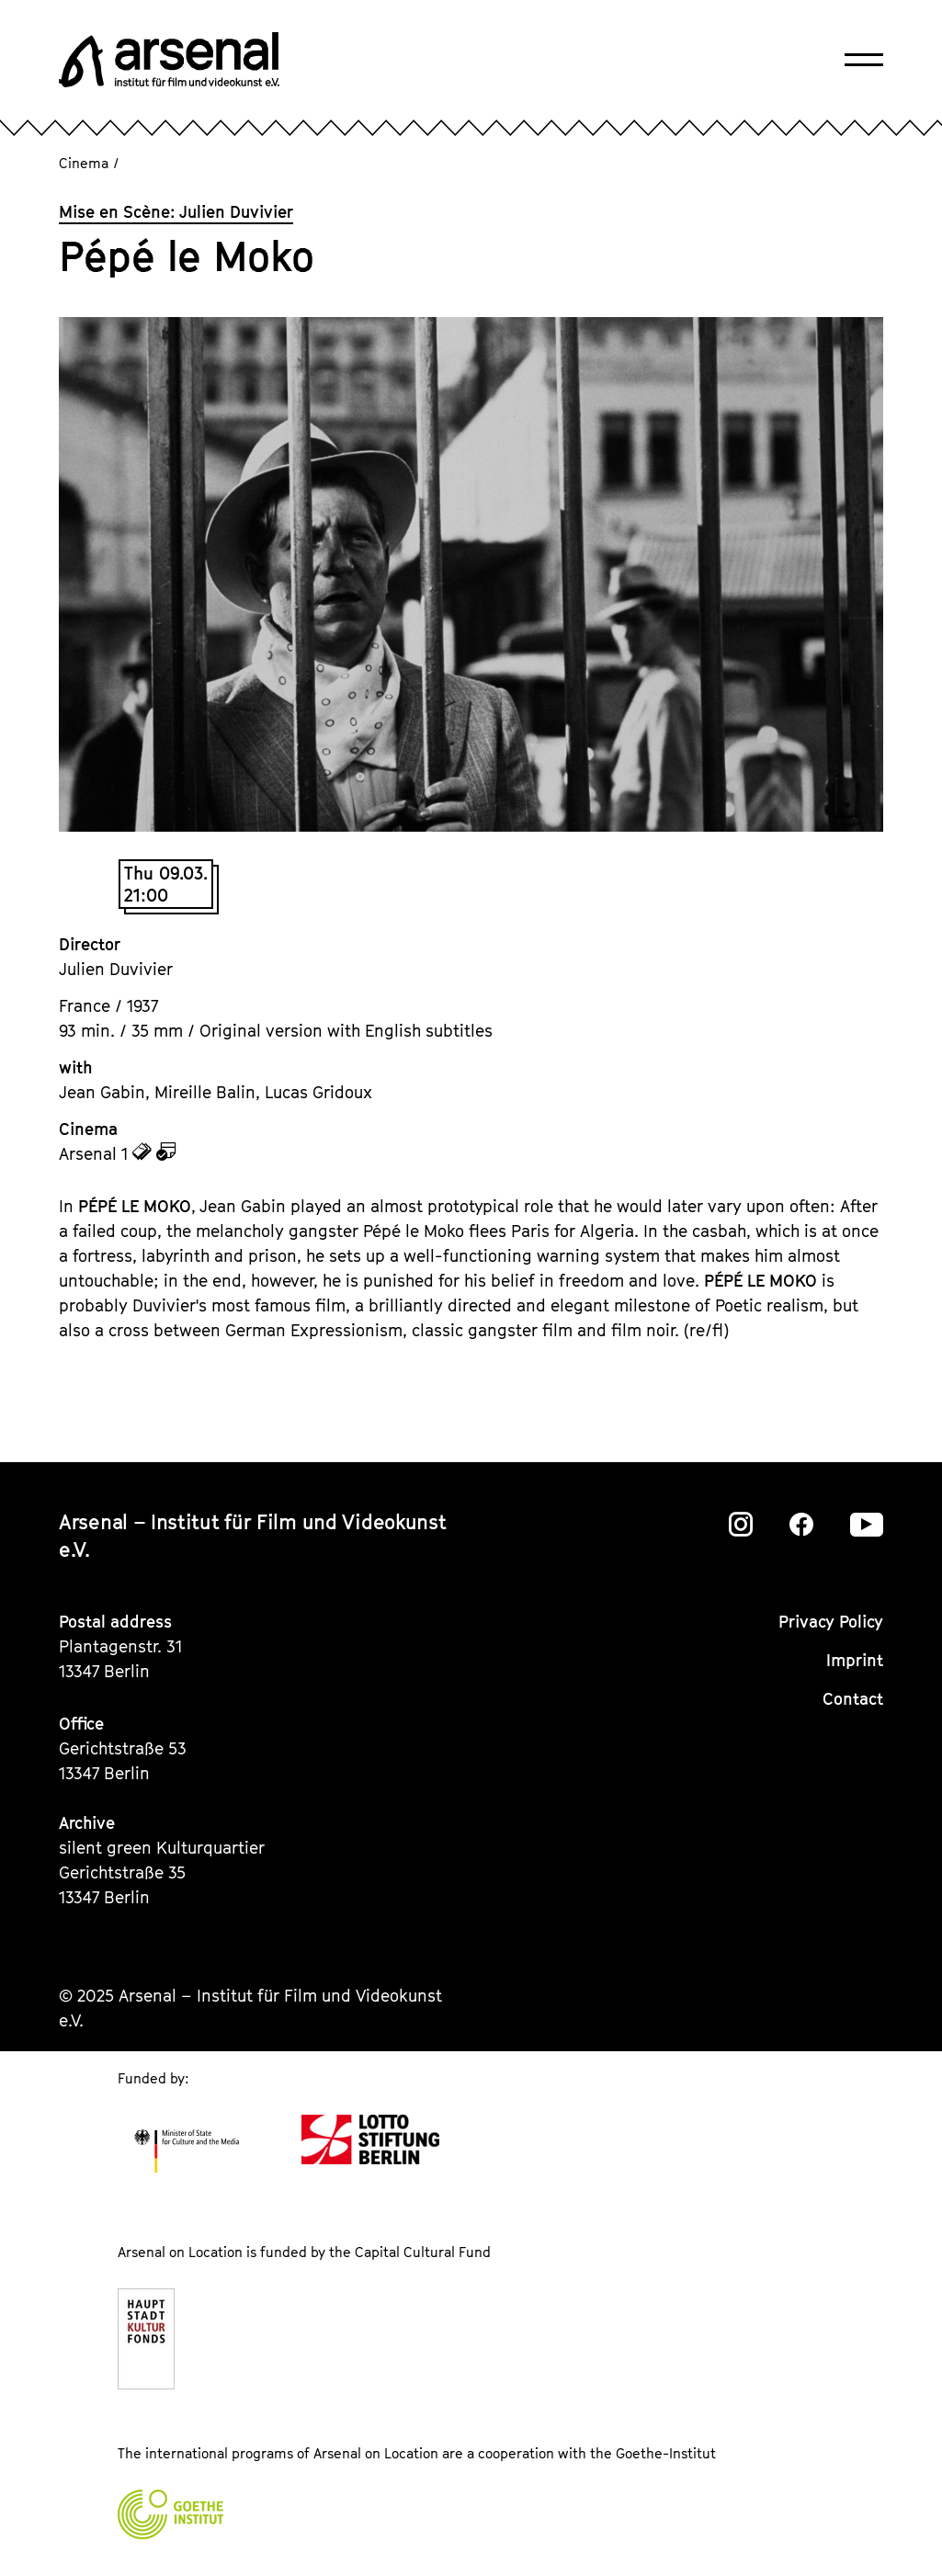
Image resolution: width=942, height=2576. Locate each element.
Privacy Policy (830, 1621)
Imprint (854, 1660)
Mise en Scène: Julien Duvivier (176, 211)
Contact (853, 1698)
